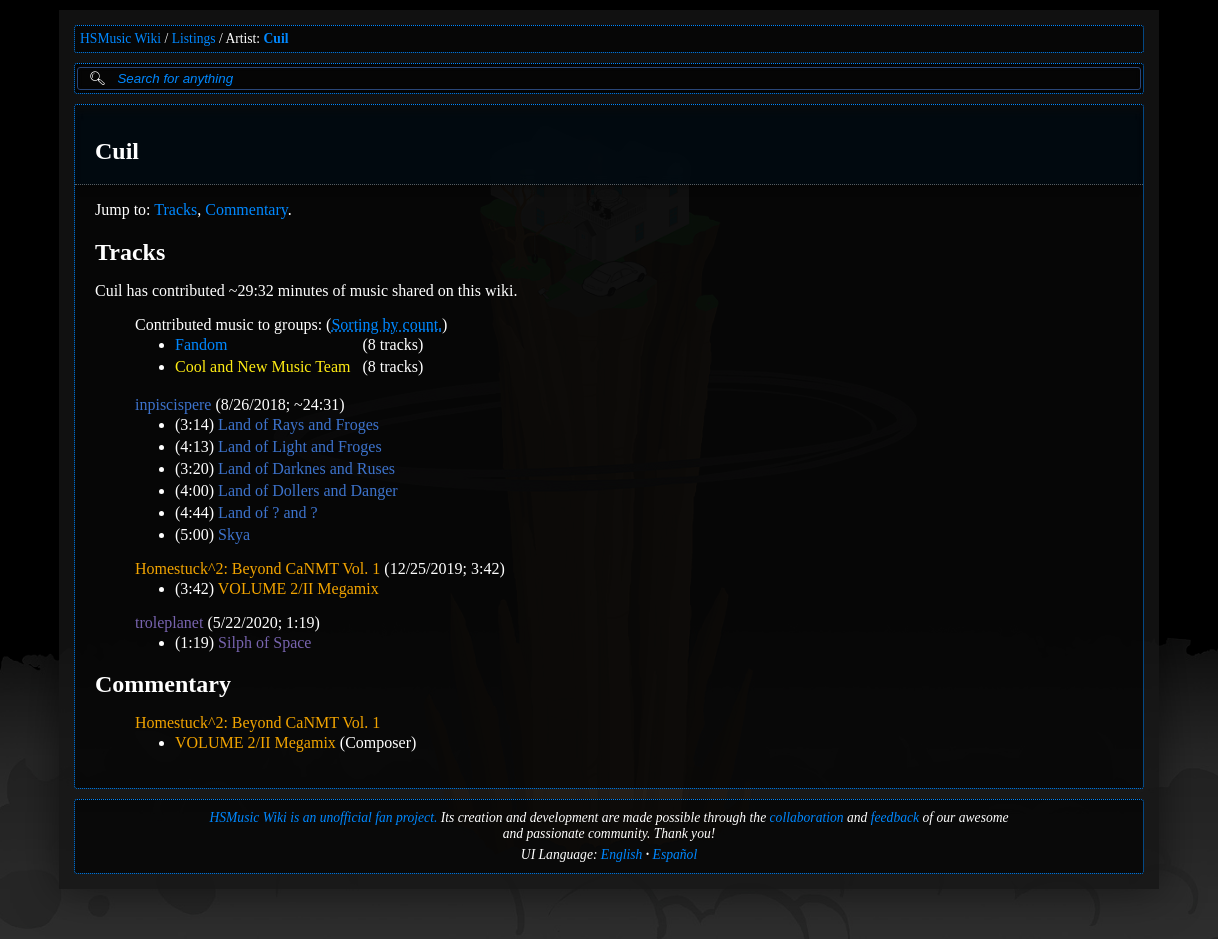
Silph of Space (264, 642)
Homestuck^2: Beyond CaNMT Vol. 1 (257, 568)
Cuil (276, 38)
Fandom (201, 344)
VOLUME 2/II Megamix (298, 588)
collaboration (807, 817)
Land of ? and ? (268, 512)
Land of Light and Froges (300, 446)
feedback (895, 817)
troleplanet (169, 622)
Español (675, 854)
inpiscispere (173, 404)
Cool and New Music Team (262, 366)
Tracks (175, 209)
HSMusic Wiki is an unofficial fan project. (323, 817)
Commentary (246, 209)
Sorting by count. (386, 324)
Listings (194, 38)
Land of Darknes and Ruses (306, 468)
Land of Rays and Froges (298, 424)
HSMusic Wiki (120, 38)
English (622, 854)
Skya (234, 534)
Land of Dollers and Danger (308, 490)
